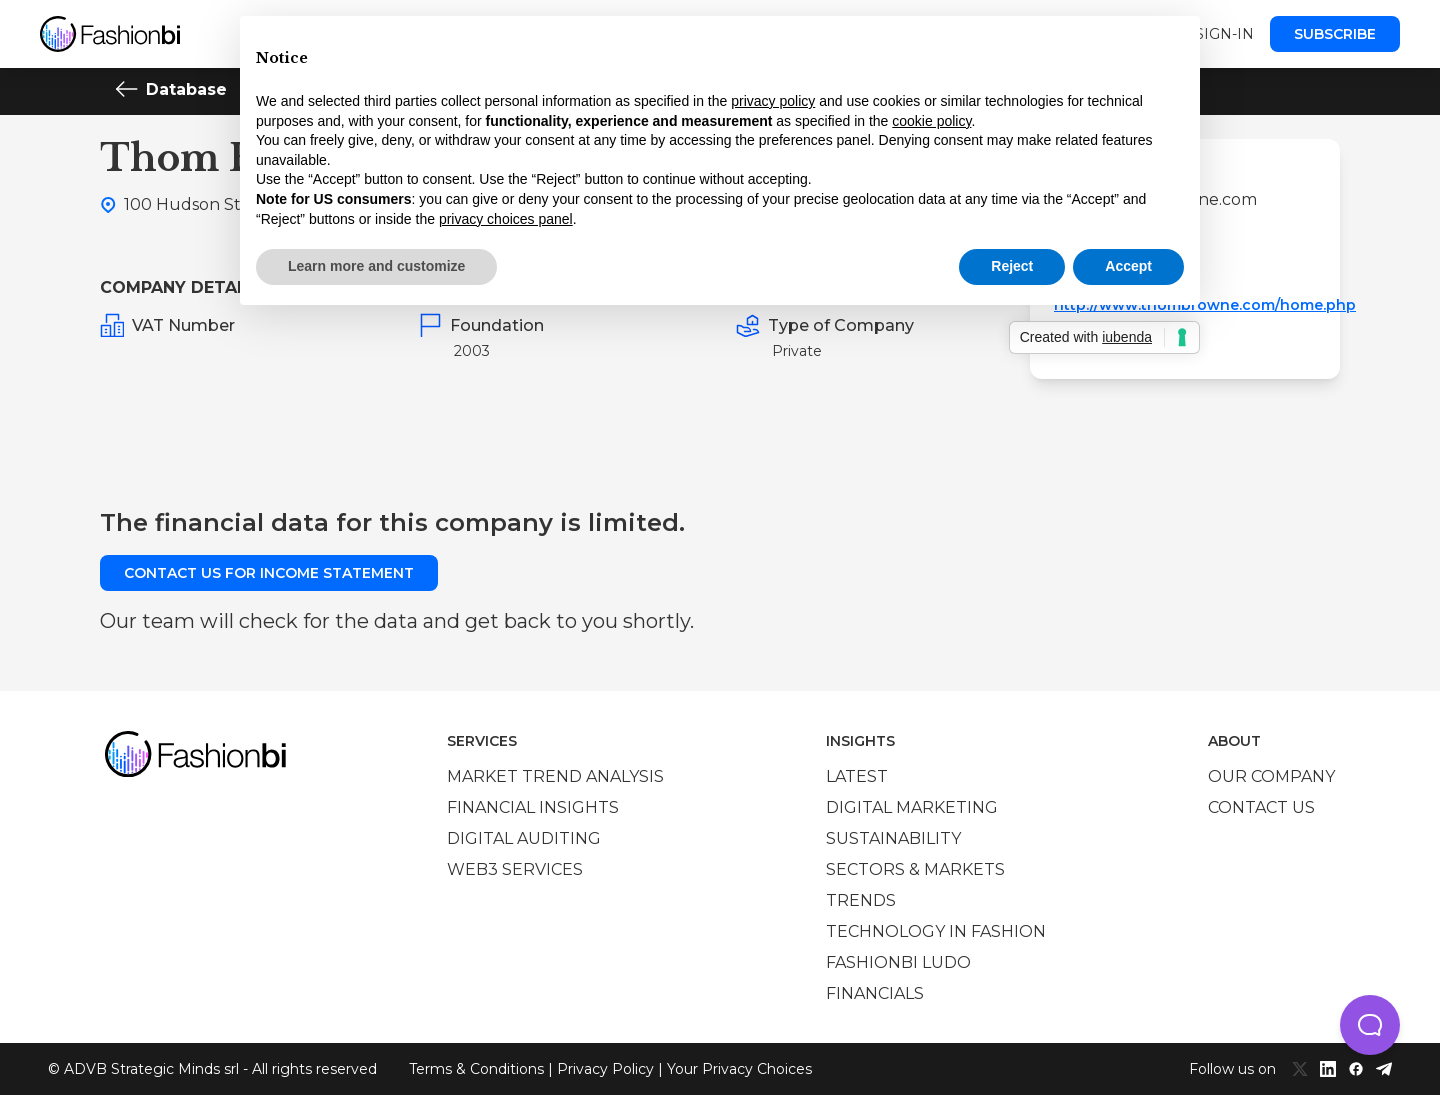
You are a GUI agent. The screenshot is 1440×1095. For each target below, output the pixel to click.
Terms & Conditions (476, 1069)
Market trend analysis (555, 776)
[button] (1370, 1025)
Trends (861, 900)
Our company (1271, 776)
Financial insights (533, 807)
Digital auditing (524, 838)
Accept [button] (1128, 266)
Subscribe (1335, 34)
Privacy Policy (605, 1069)
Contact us (1261, 807)
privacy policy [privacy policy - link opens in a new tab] (773, 101)
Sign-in (1224, 34)
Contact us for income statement (269, 573)
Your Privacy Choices (739, 1069)
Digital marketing (912, 807)
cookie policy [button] (931, 121)
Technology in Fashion (936, 931)
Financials (875, 993)
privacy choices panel (506, 219)
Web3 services (515, 869)
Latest (857, 776)
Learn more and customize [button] (376, 266)
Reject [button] (1012, 266)
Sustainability (893, 838)
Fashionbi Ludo (898, 962)
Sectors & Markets (915, 869)
